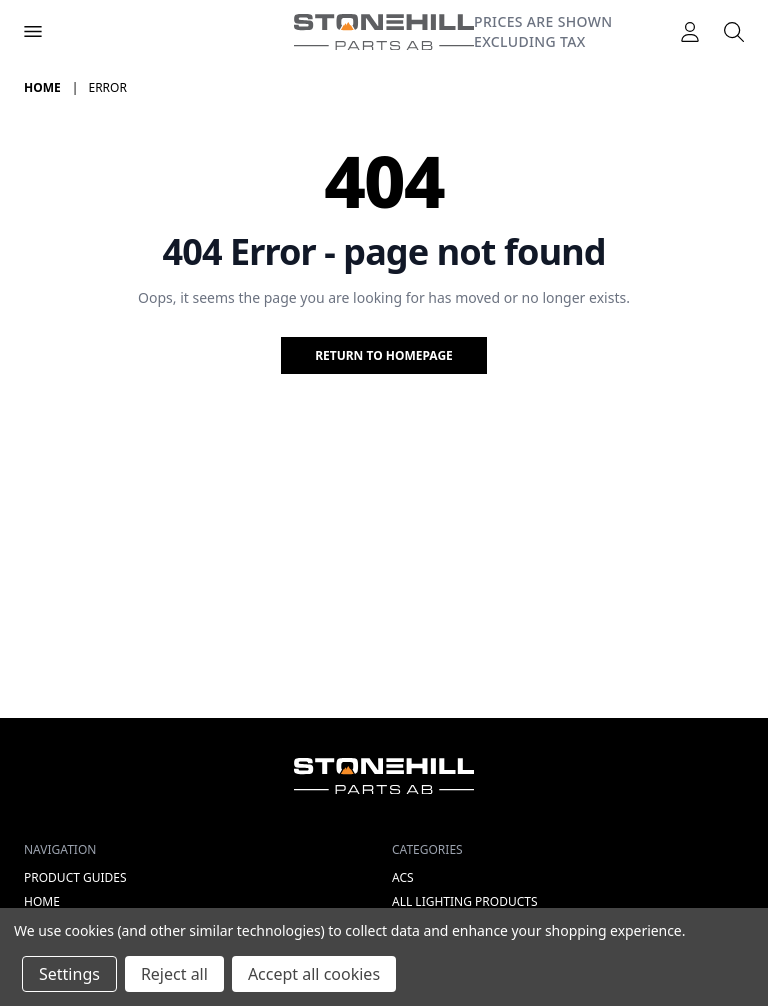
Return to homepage (384, 355)
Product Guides (75, 877)
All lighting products (465, 901)
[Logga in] (690, 32)
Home (42, 901)
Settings (69, 974)
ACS (403, 877)
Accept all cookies (314, 974)
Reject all (174, 974)
